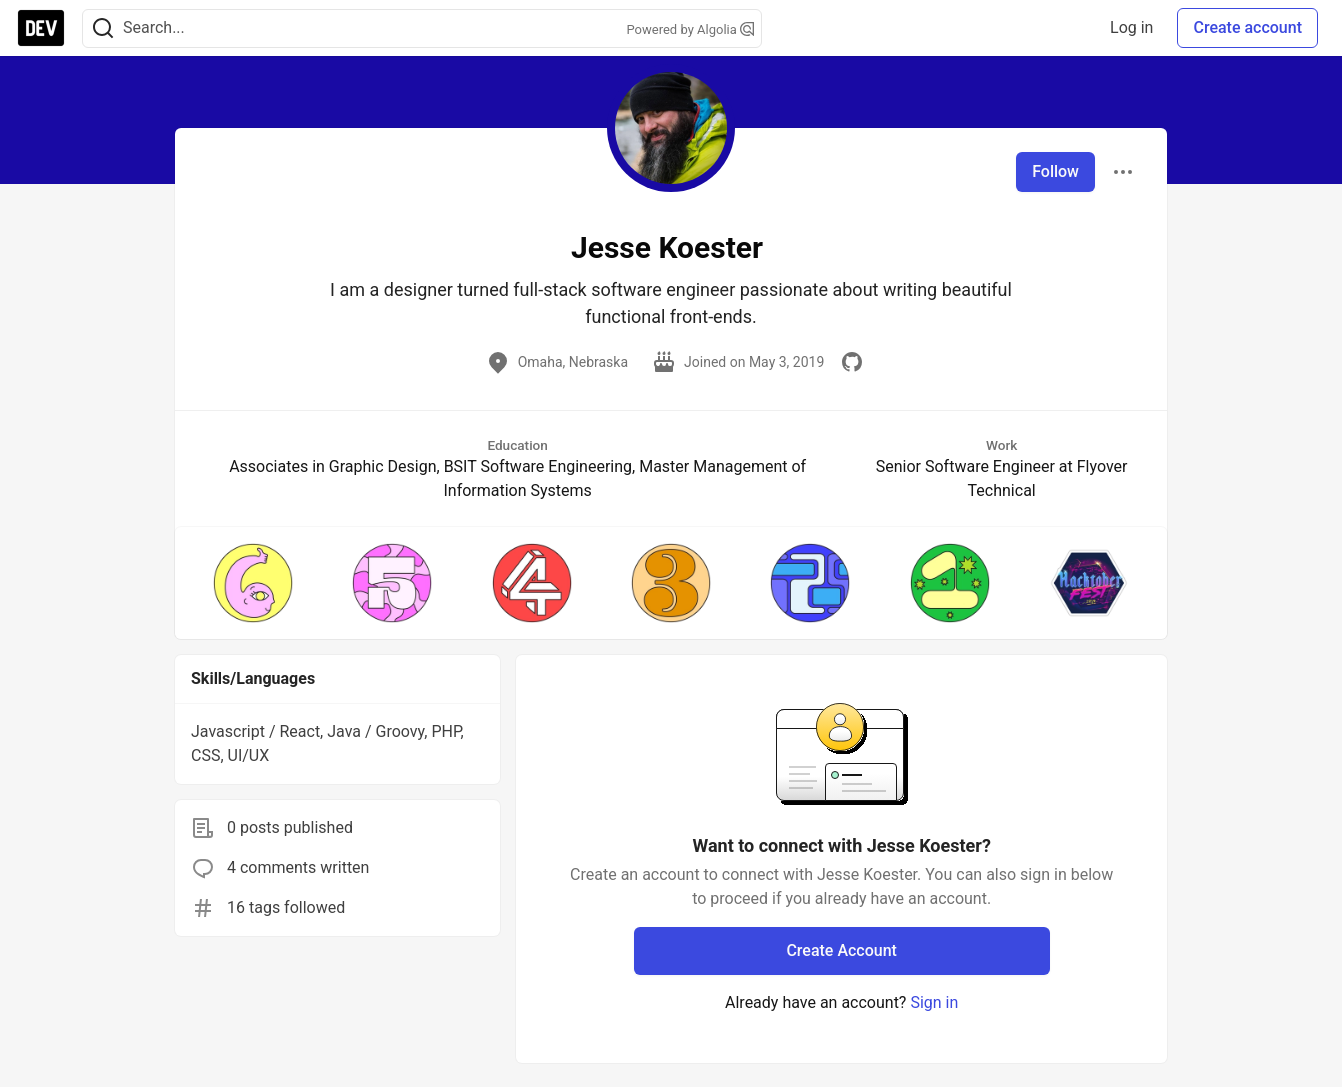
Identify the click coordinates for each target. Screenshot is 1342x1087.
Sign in (934, 1002)
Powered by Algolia (690, 29)
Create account (1247, 27)
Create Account (841, 950)
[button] (252, 583)
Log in (1131, 27)
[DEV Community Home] (41, 28)
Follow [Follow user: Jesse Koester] (1055, 171)
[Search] (103, 28)
